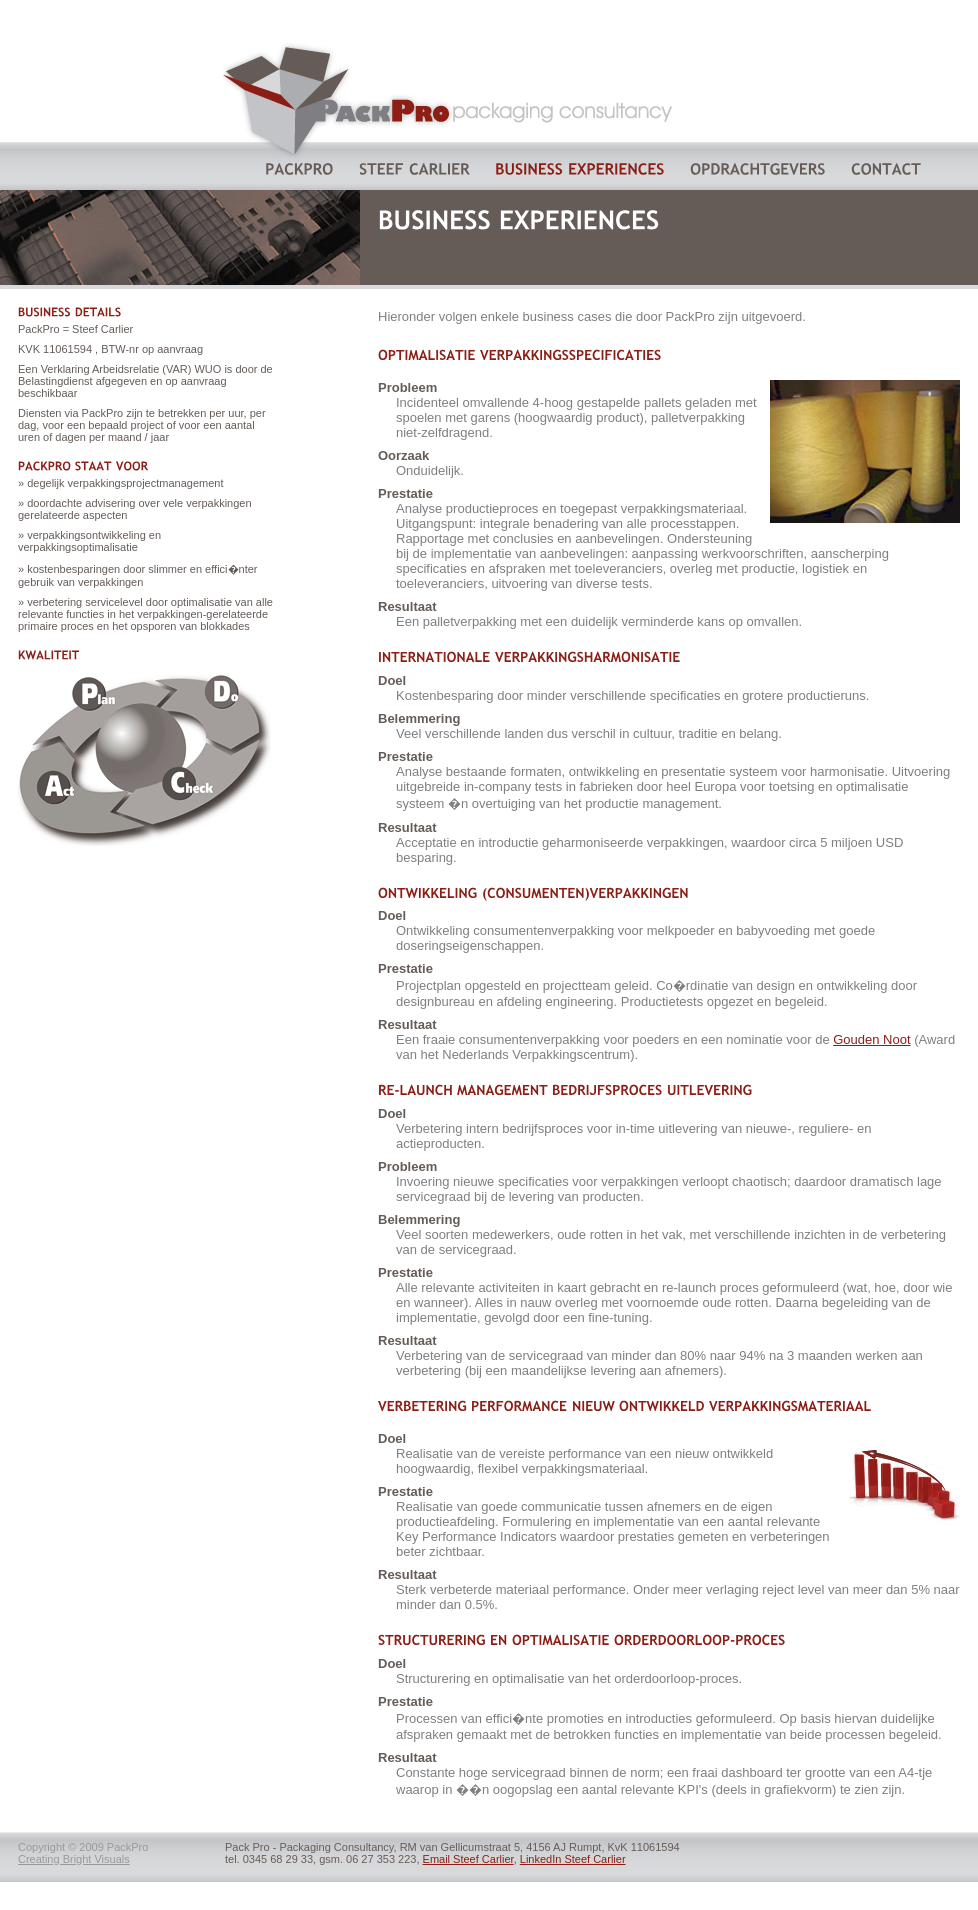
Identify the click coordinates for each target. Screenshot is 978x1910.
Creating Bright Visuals (74, 1859)
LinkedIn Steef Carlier (573, 1859)
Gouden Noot (871, 1039)
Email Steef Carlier (468, 1859)
